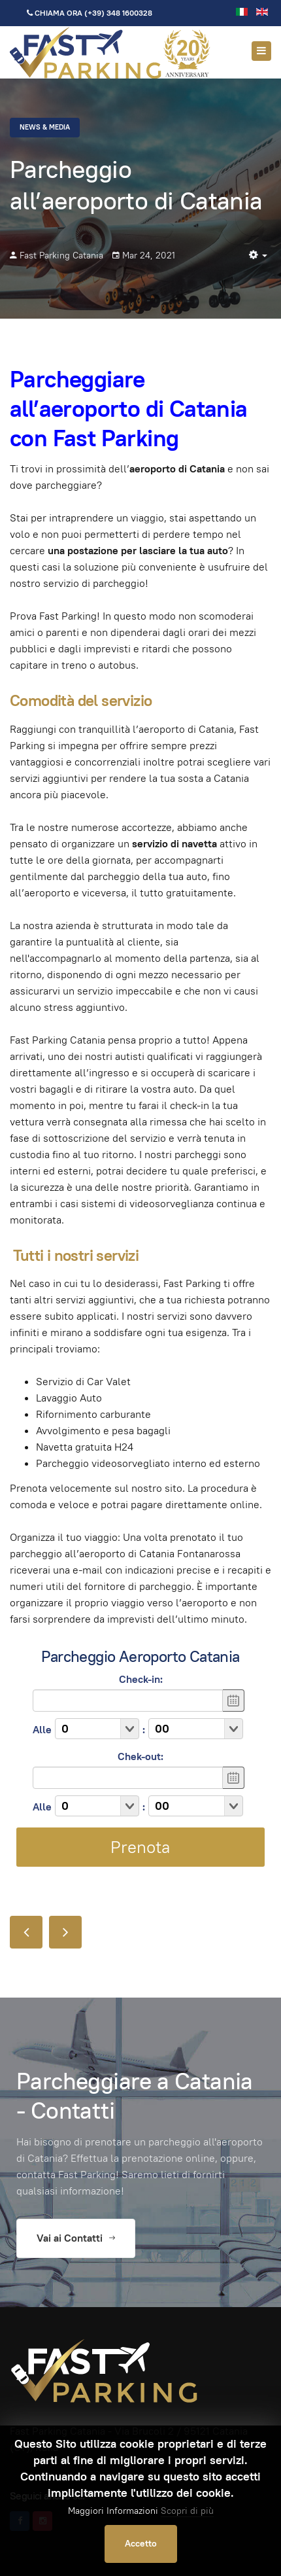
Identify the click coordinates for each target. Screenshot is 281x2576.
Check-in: (141, 1679)
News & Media (45, 127)
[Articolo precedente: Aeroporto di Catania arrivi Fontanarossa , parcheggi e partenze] (26, 1932)
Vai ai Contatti (76, 2238)
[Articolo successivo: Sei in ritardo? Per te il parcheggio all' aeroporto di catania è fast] (65, 1932)
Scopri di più (187, 2510)
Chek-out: (140, 1756)
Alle (42, 1730)
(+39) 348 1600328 (118, 13)
